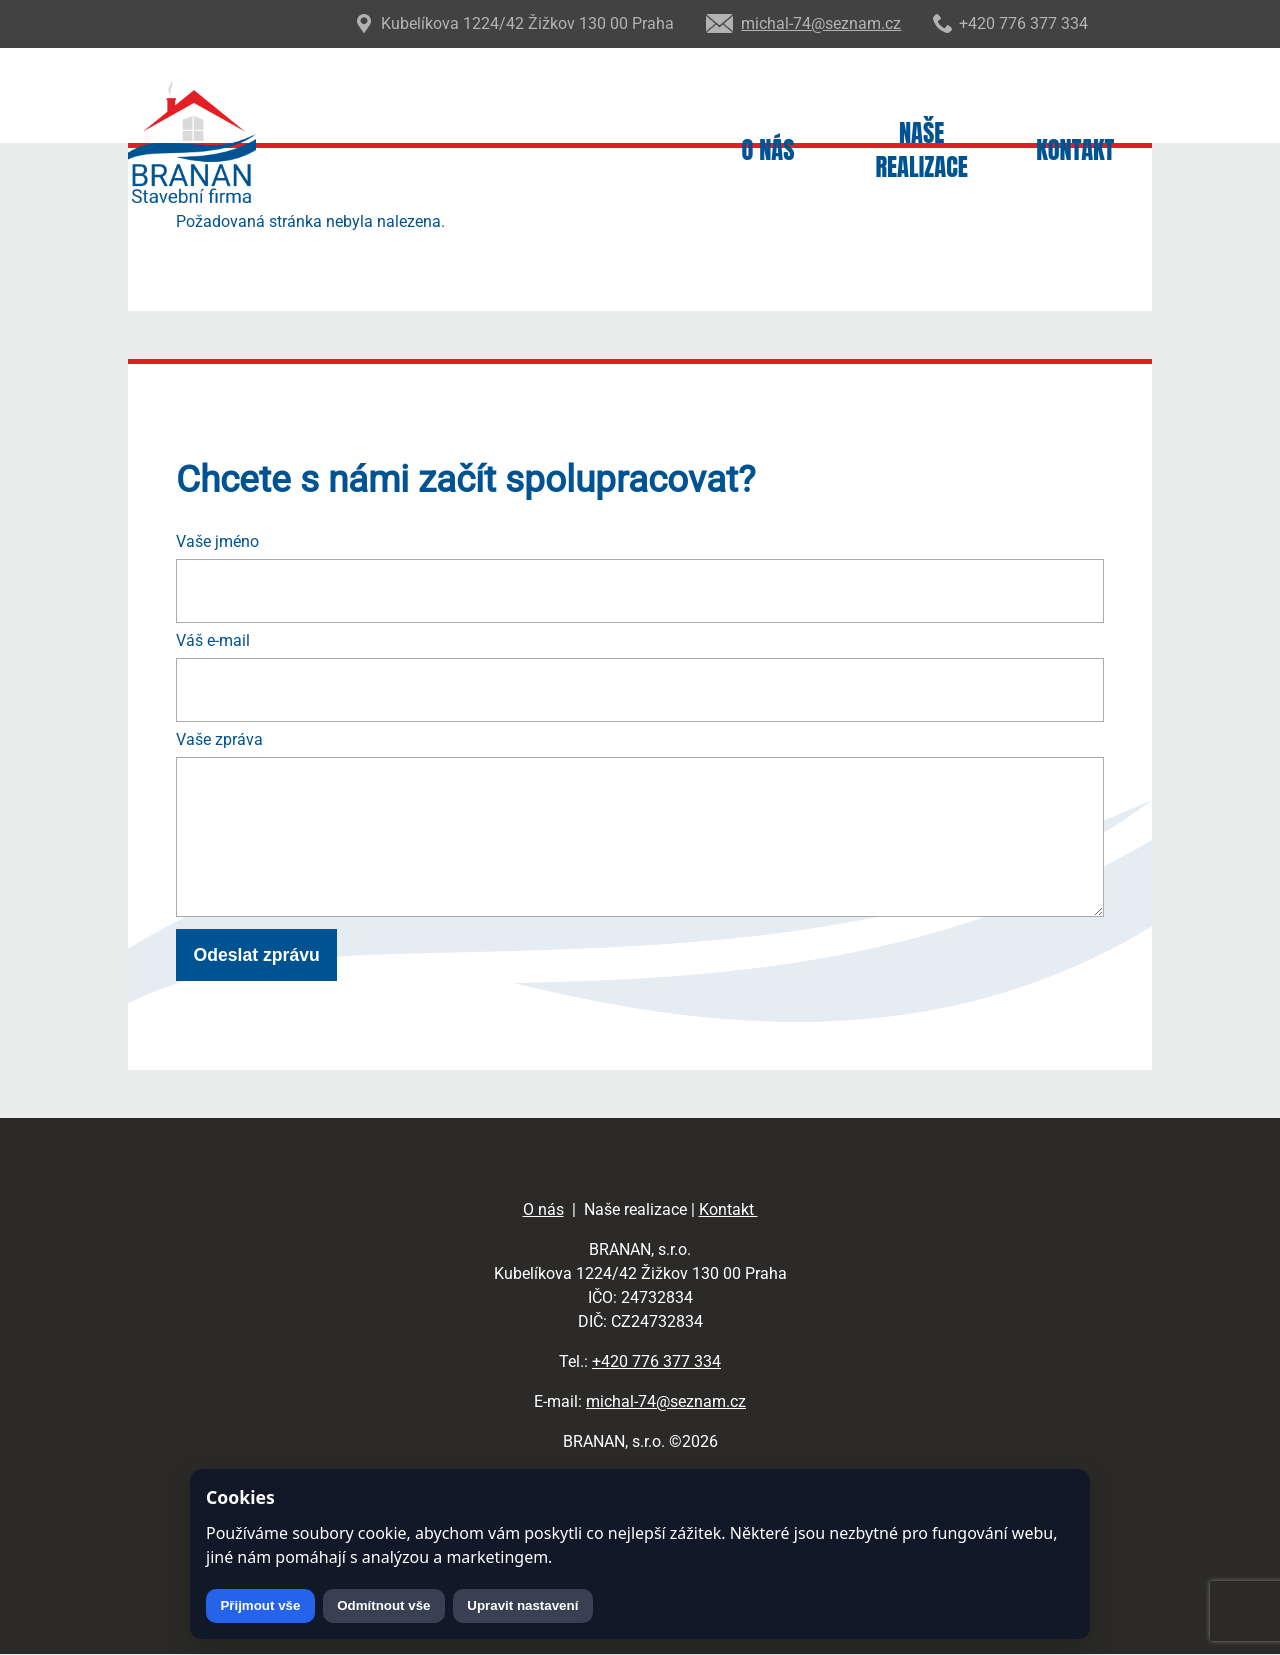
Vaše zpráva (219, 739)
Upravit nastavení (522, 1605)
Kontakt (1075, 150)
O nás (768, 150)
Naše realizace (921, 150)
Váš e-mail (213, 640)
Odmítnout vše (383, 1605)
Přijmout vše (260, 1605)
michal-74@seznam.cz (666, 1401)
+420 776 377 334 (656, 1361)
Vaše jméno (217, 541)
